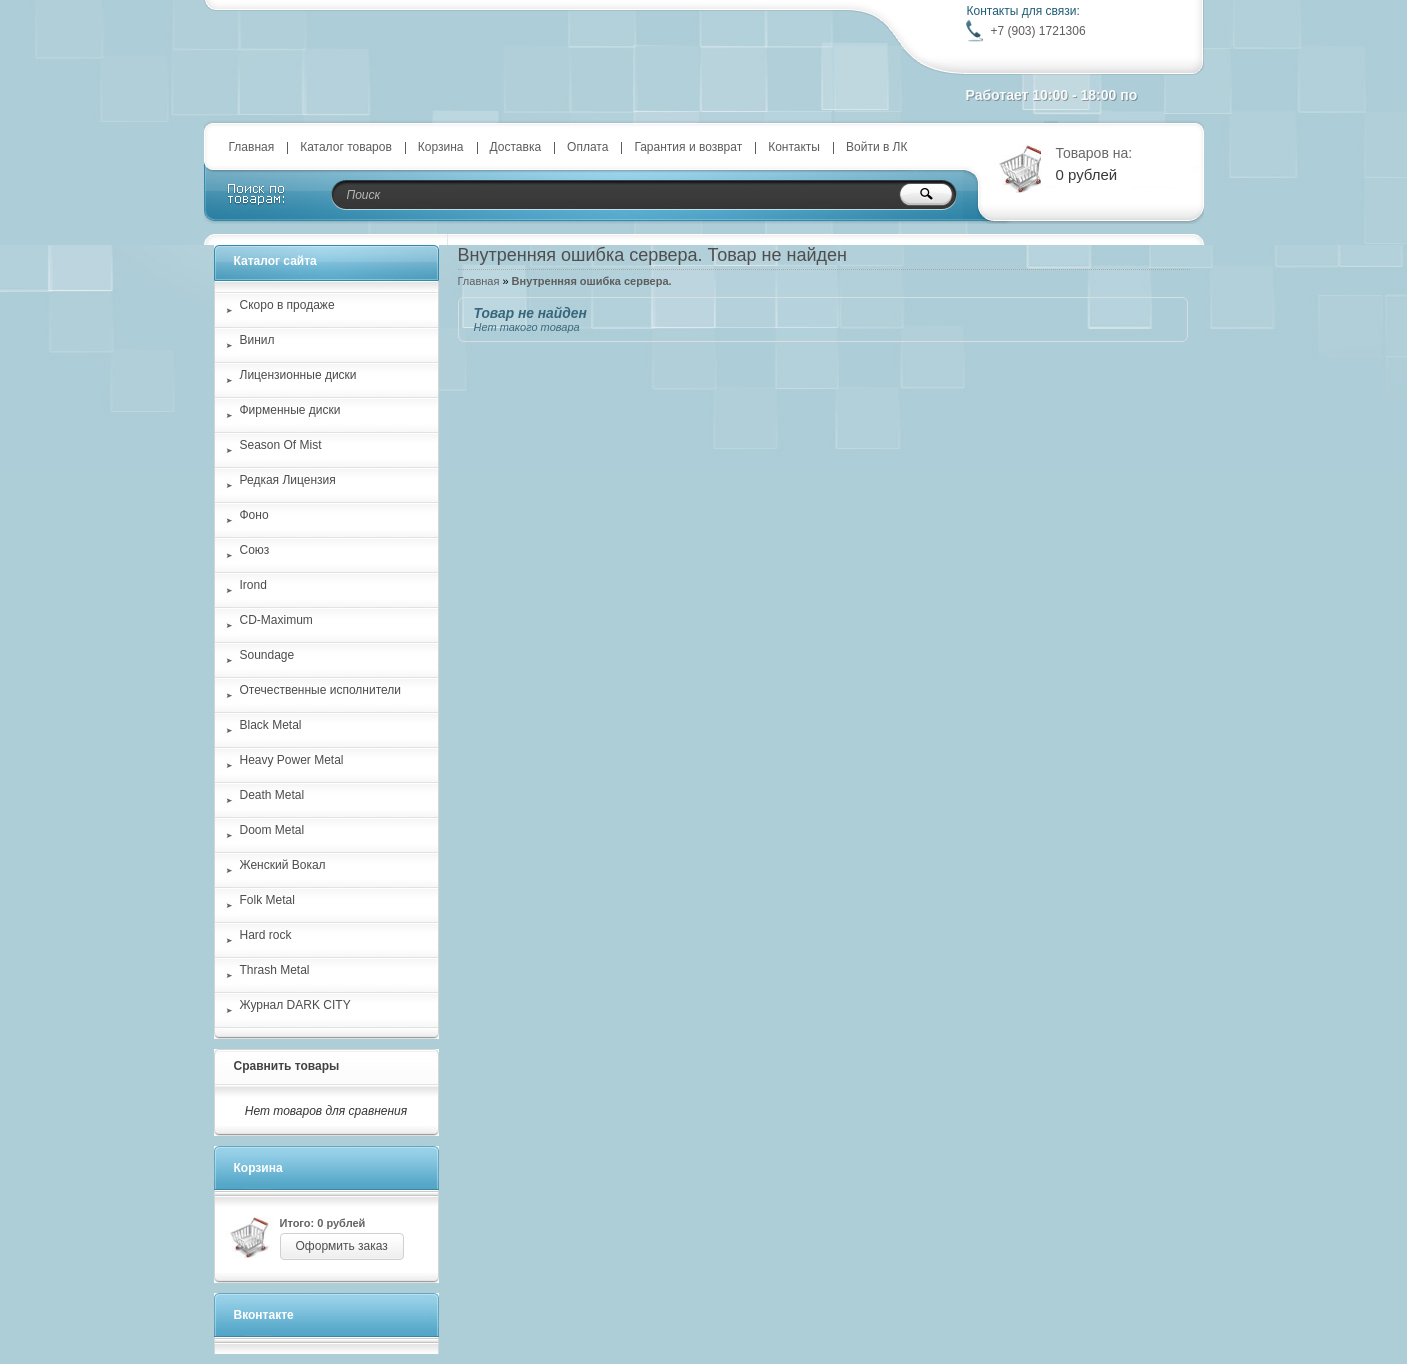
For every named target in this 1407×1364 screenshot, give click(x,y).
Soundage (267, 655)
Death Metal (272, 795)
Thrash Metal (275, 970)
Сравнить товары (287, 1066)
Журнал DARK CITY (295, 1005)
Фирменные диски (290, 410)
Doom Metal (272, 830)
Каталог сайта (275, 261)
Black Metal (271, 725)
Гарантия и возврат (688, 147)
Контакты (794, 147)
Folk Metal (267, 900)
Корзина (441, 147)
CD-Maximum (276, 620)
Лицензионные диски (298, 375)
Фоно (254, 515)
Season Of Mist (281, 445)
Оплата (587, 147)
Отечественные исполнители (320, 690)
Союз (255, 550)
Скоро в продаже (287, 305)
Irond (253, 585)
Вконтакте (264, 1315)
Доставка (516, 147)
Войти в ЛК (877, 147)
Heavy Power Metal (292, 760)
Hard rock (266, 935)
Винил (257, 340)
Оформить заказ (342, 1246)
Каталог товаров (346, 147)
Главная (252, 147)
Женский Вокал (283, 865)
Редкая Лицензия (288, 480)
